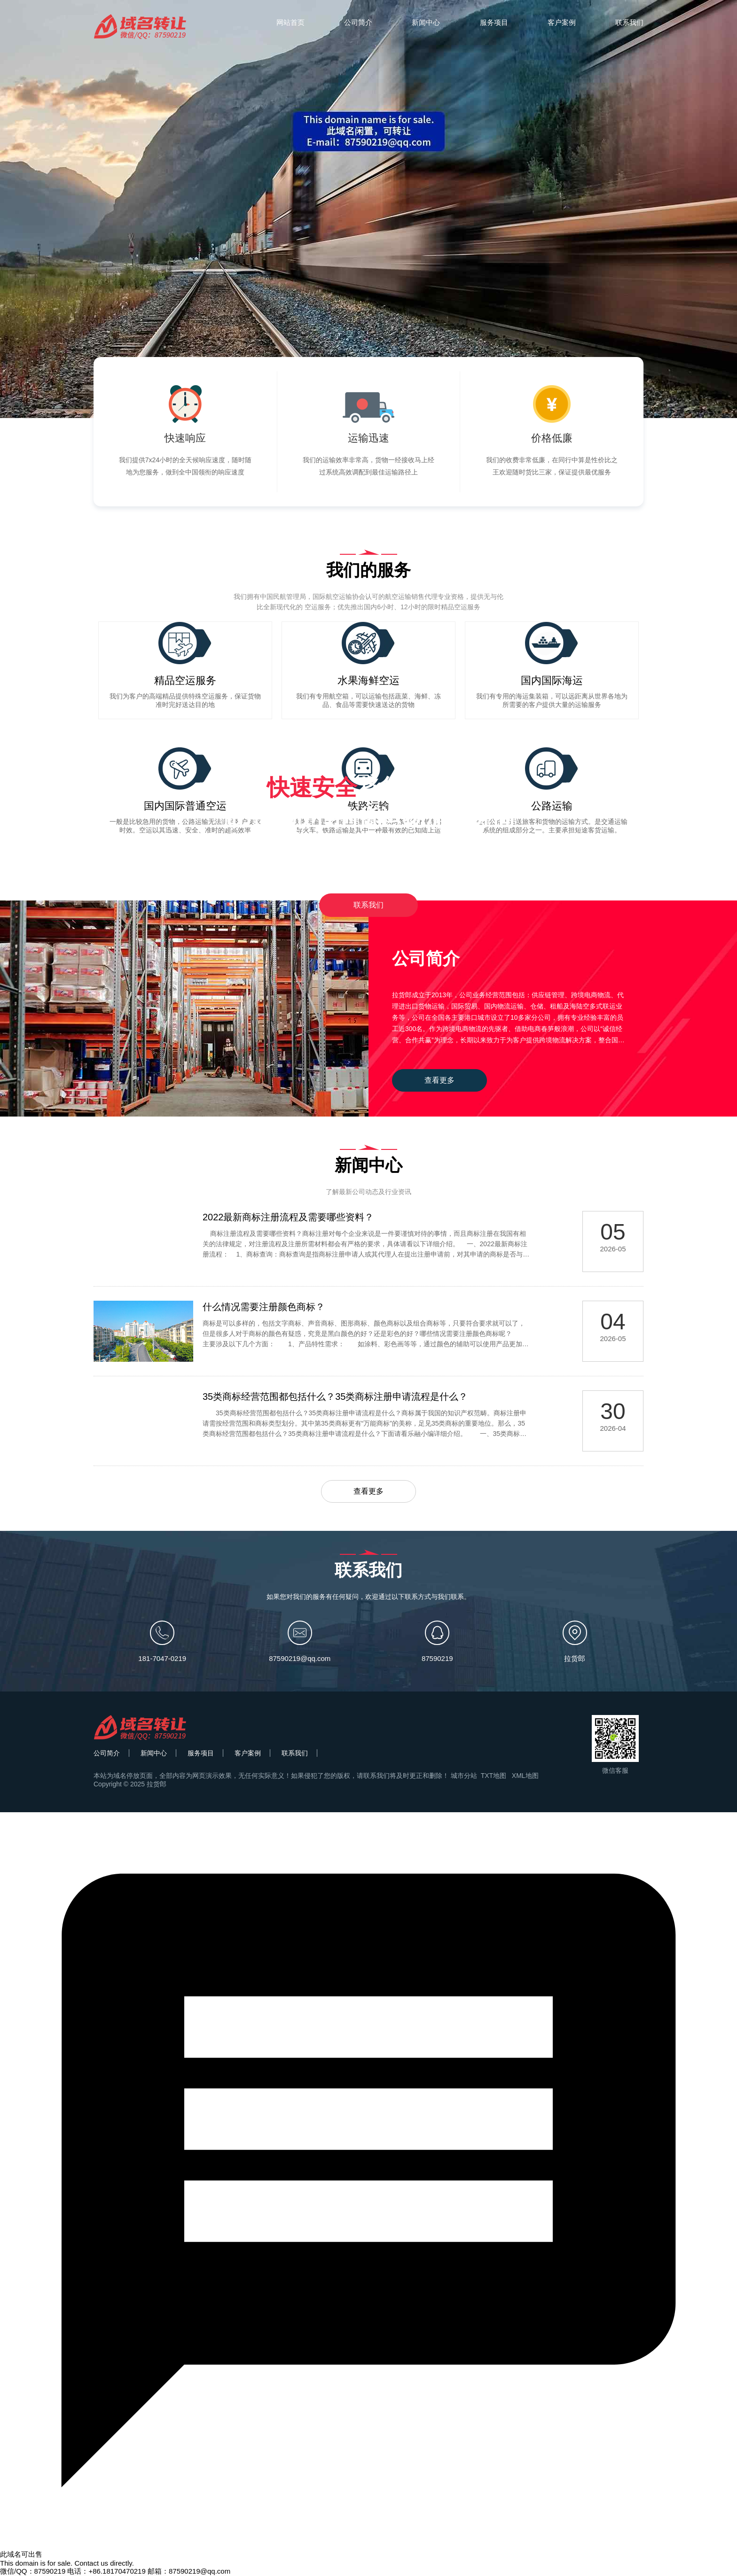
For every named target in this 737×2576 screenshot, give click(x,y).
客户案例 (562, 22)
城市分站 (464, 1775)
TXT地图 (493, 1775)
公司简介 (358, 22)
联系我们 (629, 22)
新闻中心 (426, 22)
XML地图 (525, 1775)
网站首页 (290, 22)
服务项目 (494, 22)
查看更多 (439, 1080)
